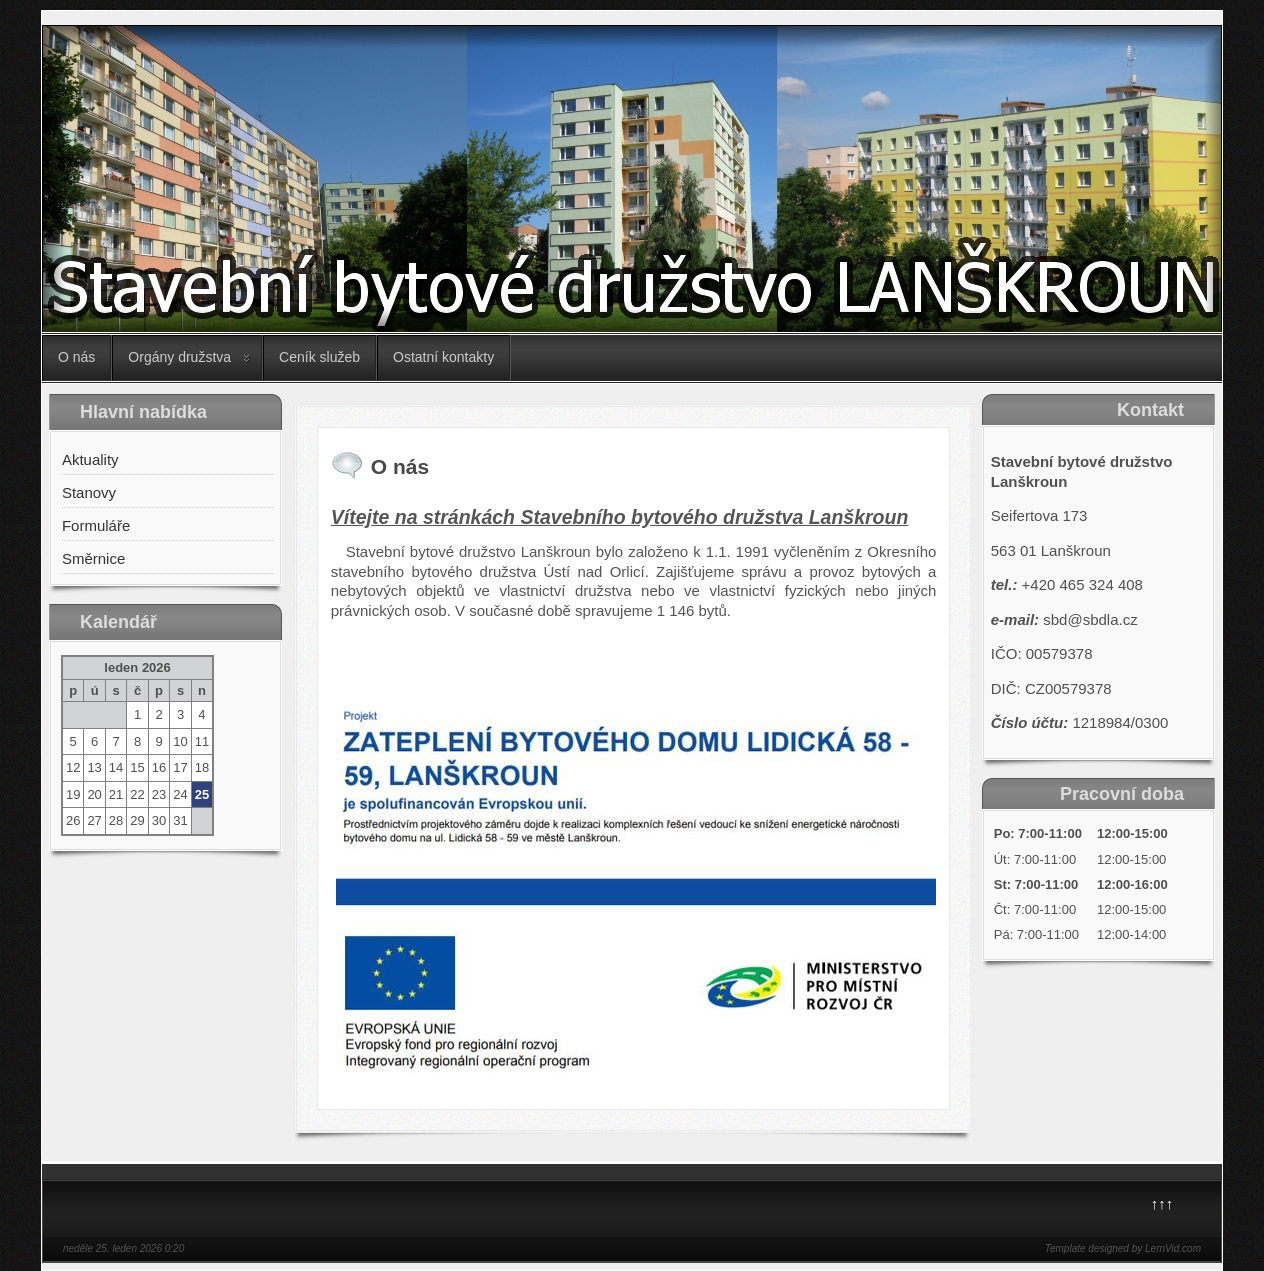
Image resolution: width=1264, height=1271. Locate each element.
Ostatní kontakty (443, 357)
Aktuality (90, 459)
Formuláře (96, 525)
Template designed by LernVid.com (1123, 1248)
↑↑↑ (1162, 1203)
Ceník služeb (319, 357)
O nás (76, 357)
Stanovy (89, 492)
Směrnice (93, 558)
